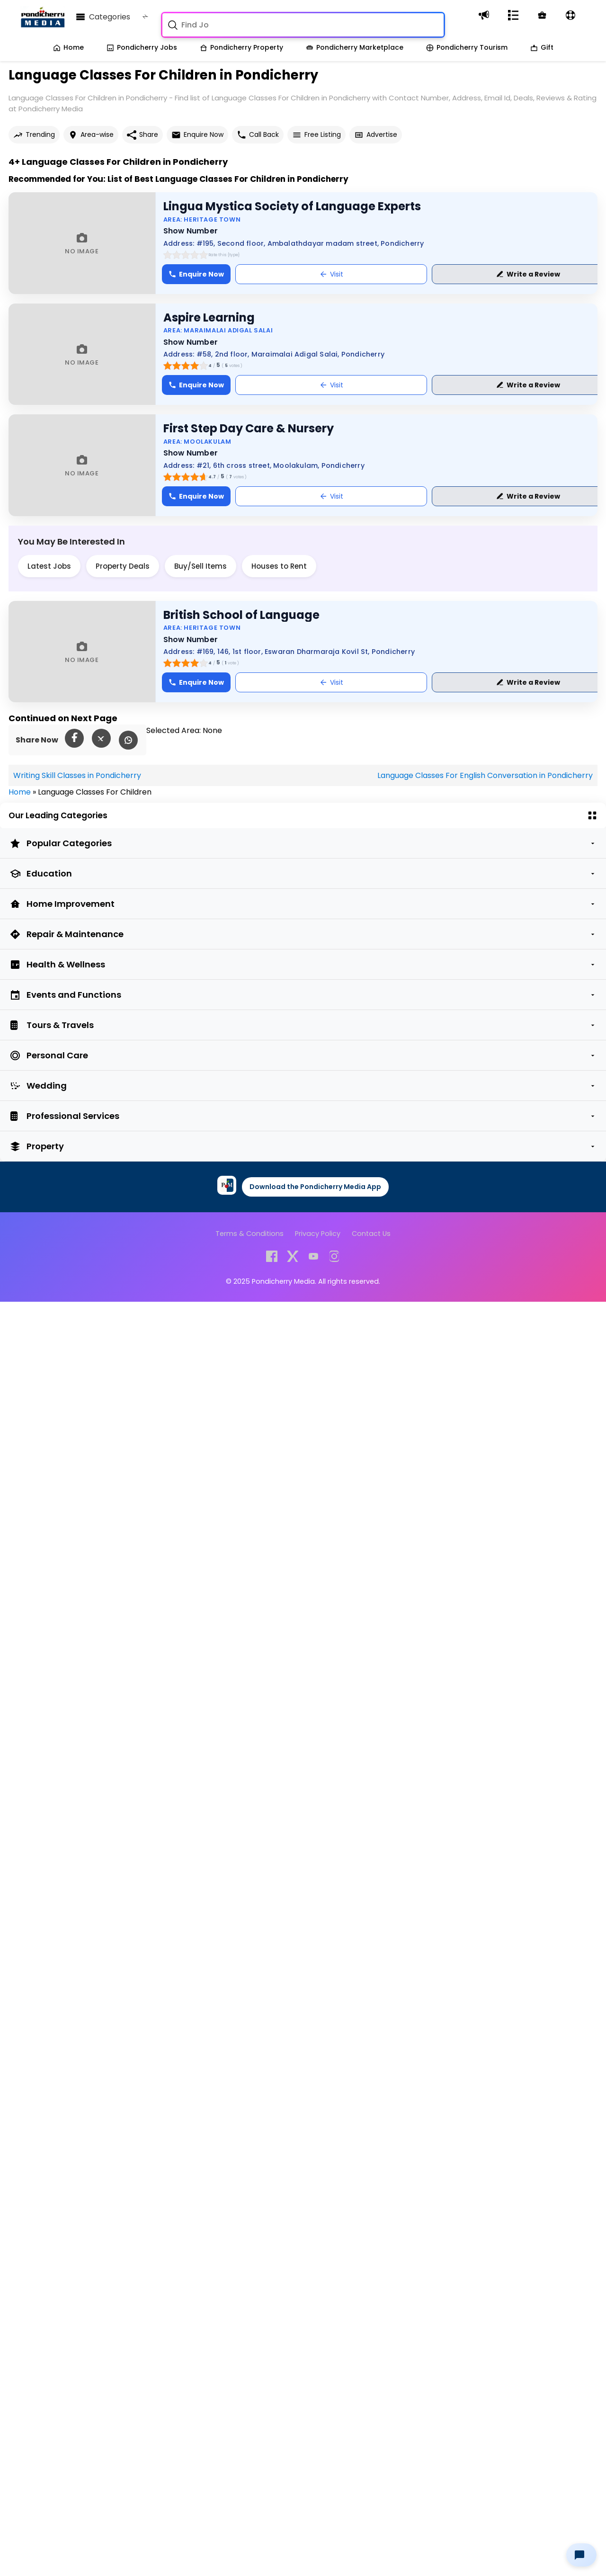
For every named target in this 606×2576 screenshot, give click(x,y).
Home (68, 47)
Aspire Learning (209, 317)
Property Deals (123, 566)
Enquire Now (197, 135)
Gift (541, 47)
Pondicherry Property (241, 47)
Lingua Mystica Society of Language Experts (292, 206)
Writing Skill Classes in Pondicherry (77, 775)
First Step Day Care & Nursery (248, 428)
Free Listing (316, 135)
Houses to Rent (279, 566)
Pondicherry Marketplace (354, 47)
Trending (34, 135)
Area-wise (91, 135)
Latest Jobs (49, 566)
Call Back (258, 135)
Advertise (375, 135)
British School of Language (241, 615)
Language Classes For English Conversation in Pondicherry (485, 775)
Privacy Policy (317, 1233)
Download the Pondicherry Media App (315, 1186)
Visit (331, 274)
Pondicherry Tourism (467, 47)
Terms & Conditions (249, 1233)
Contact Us (371, 1233)
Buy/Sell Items (200, 566)
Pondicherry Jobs (142, 47)
